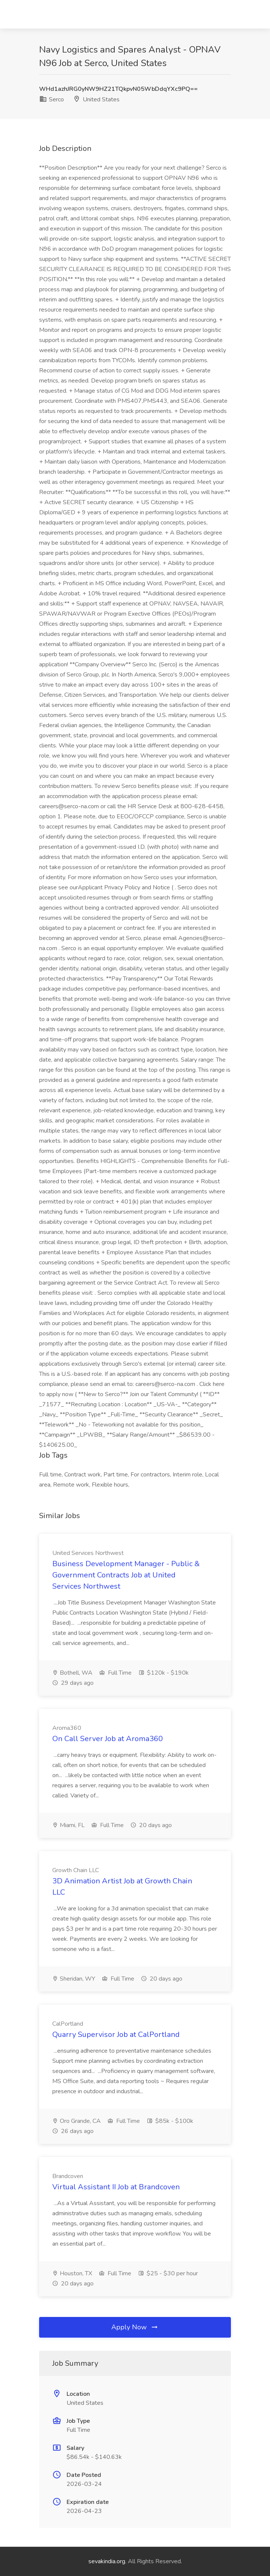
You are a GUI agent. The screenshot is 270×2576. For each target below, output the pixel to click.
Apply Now (135, 2327)
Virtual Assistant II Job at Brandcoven (116, 2187)
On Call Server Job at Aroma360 (107, 1739)
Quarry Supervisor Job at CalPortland (116, 2034)
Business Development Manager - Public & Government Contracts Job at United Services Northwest (126, 1575)
